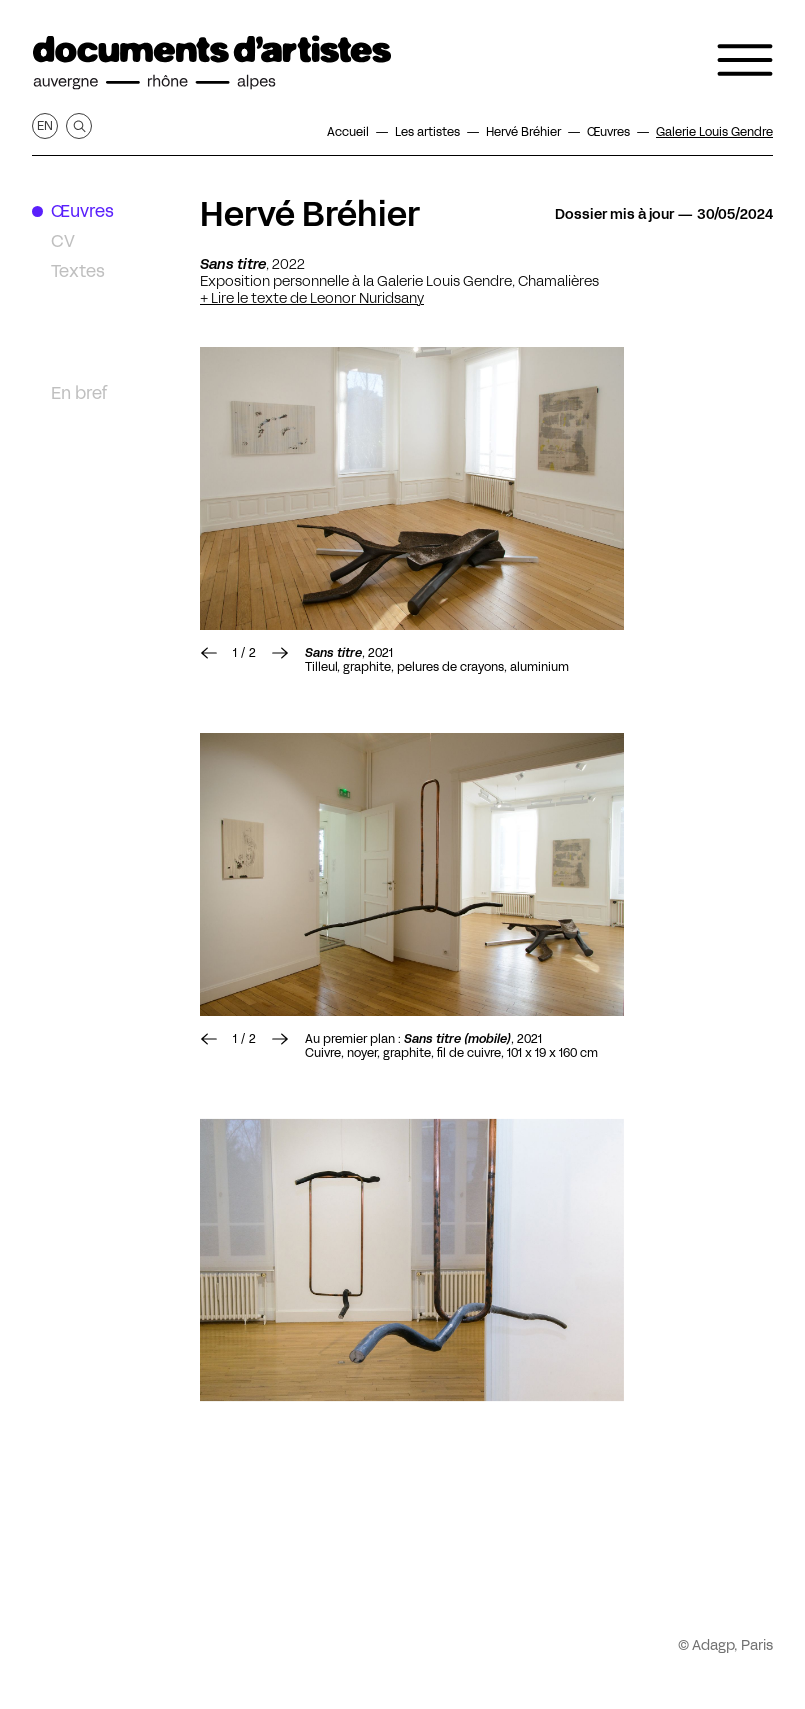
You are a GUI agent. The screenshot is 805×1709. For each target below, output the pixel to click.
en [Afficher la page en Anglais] (45, 125)
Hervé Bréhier (310, 214)
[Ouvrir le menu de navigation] (745, 60)
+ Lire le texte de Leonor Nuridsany (312, 298)
